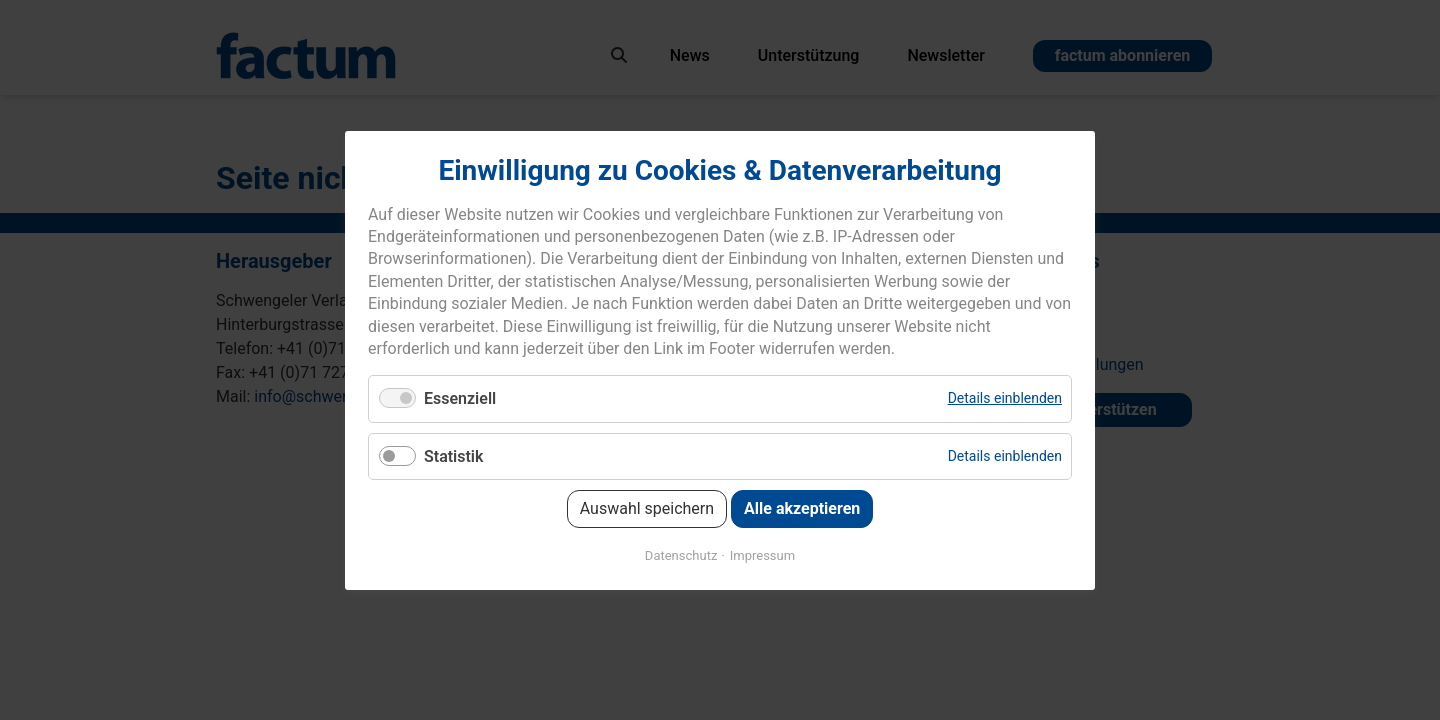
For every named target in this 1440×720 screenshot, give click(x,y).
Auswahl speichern (647, 507)
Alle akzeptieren (802, 507)
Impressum (762, 554)
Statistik (453, 455)
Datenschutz (681, 554)
